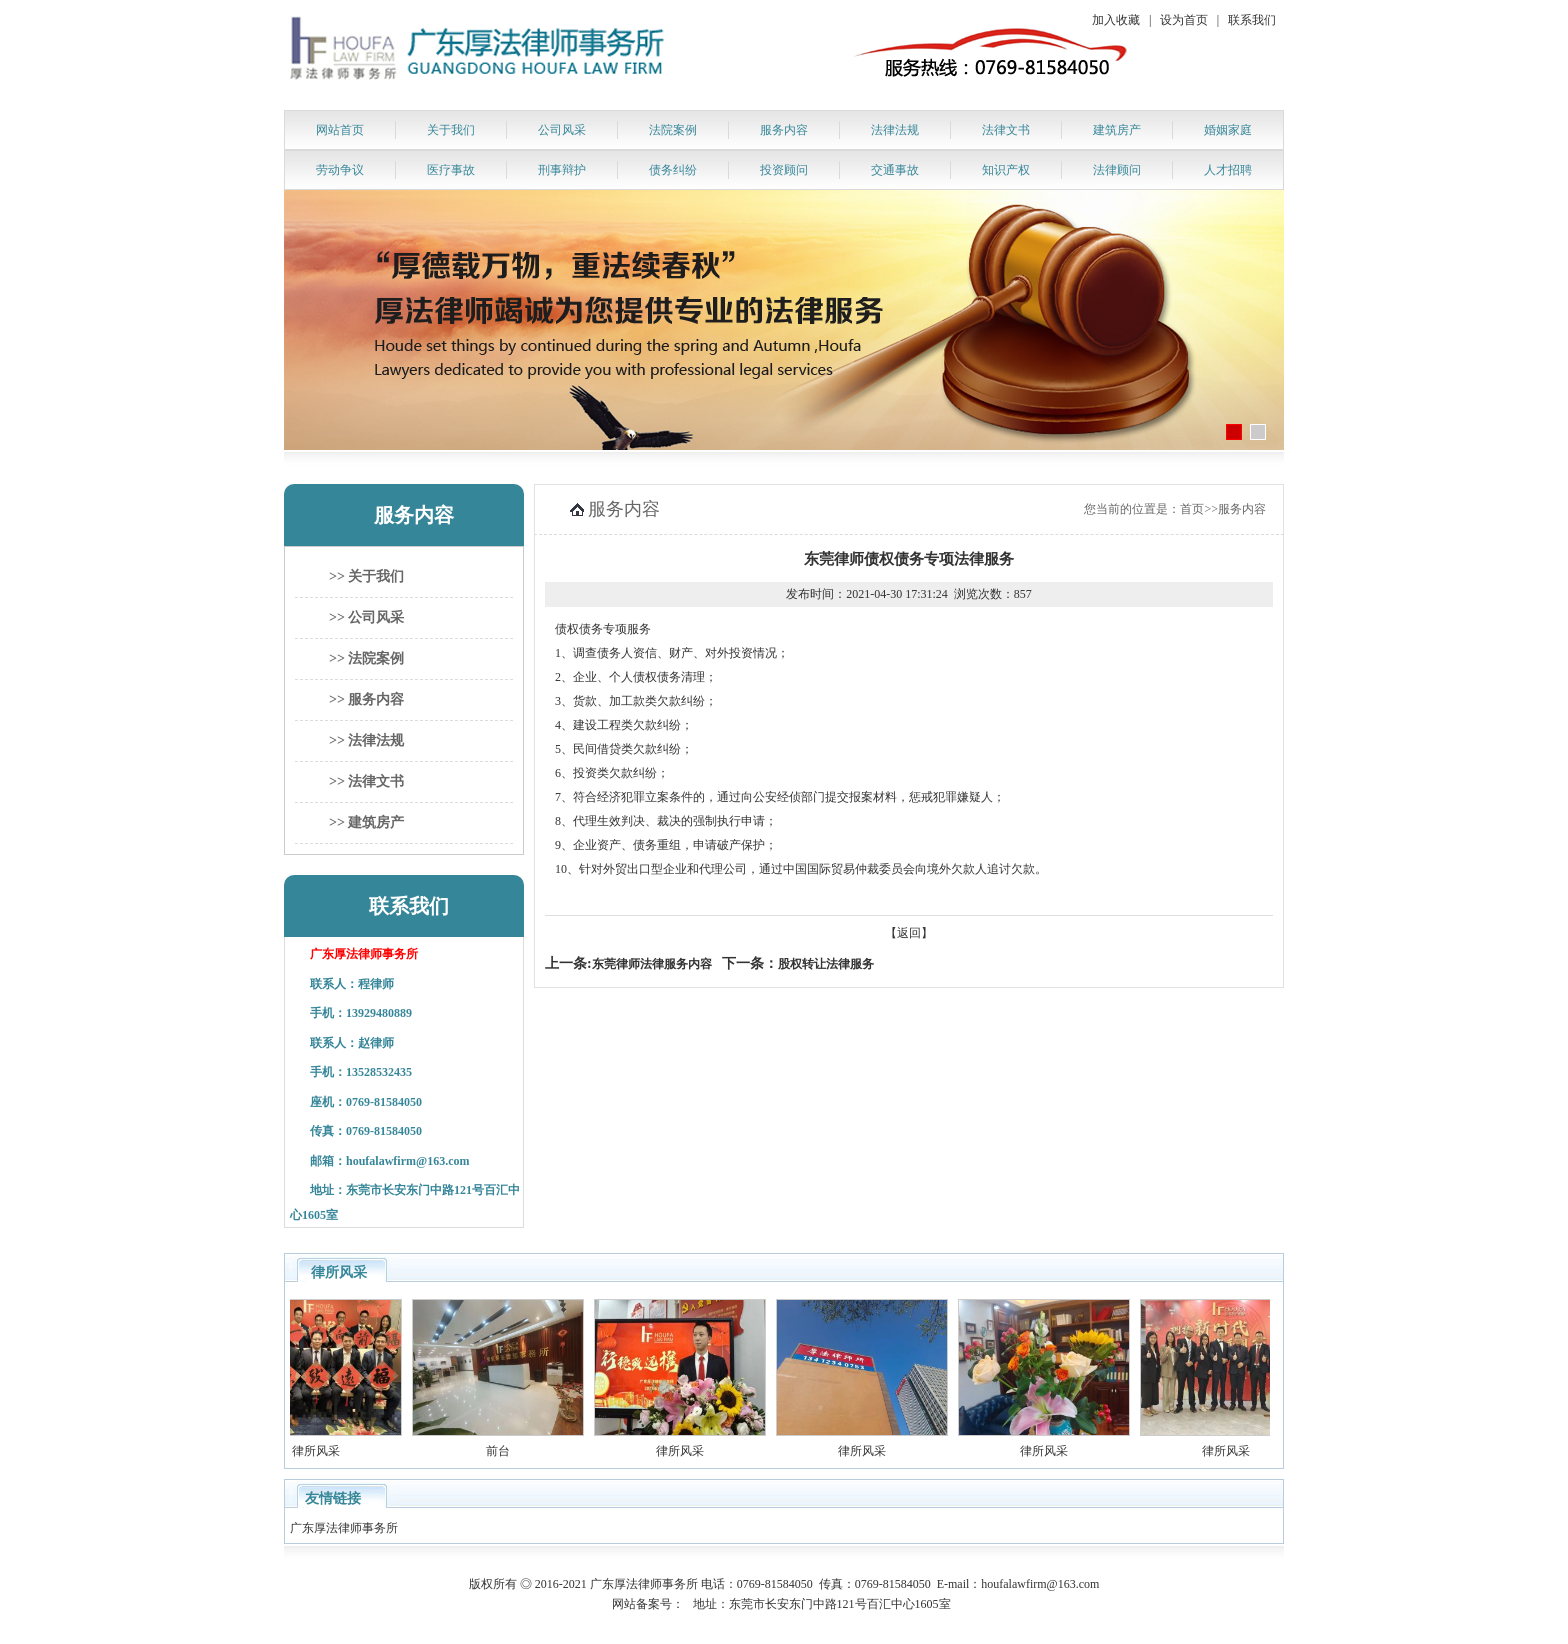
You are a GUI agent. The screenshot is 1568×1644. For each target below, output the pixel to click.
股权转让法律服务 (826, 964)
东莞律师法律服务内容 (652, 964)
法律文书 (1006, 130)
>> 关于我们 (366, 576)
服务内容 (784, 130)
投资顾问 (784, 170)
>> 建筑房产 (366, 822)
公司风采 (562, 130)
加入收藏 (1116, 20)
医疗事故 (451, 170)
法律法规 (895, 130)
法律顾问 (1117, 170)
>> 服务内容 (366, 699)
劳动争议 (340, 170)
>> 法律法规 (366, 740)
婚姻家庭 (1228, 130)
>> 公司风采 (366, 617)
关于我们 (451, 130)
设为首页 (1184, 20)
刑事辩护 (562, 170)
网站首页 (340, 130)
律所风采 (348, 1451)
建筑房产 (1117, 130)
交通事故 (895, 170)
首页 (1192, 509)
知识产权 (1006, 170)
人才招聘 (1228, 170)
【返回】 (909, 933)
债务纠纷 (673, 170)
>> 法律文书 (366, 781)
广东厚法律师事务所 (345, 1528)
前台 (530, 1451)
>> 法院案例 (366, 658)
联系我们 (1252, 20)
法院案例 (673, 130)
